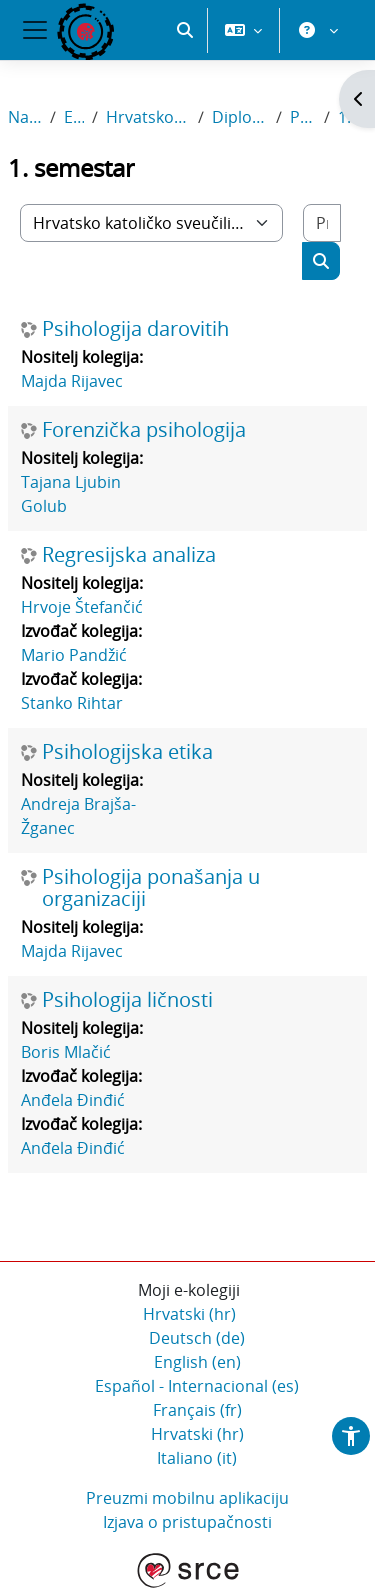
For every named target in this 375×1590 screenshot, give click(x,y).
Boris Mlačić (66, 1052)
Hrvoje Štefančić (82, 607)
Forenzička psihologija (144, 430)
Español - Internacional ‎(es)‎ (197, 1386)
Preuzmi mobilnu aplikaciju (187, 1498)
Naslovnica (25, 117)
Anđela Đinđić (73, 1100)
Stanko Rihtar (72, 703)
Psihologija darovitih (135, 329)
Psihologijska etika (127, 752)
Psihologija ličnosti (127, 1000)
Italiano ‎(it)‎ (197, 1458)
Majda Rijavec (72, 381)
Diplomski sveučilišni (240, 117)
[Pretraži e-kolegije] (322, 223)
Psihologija (303, 117)
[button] (185, 30)
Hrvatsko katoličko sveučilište (148, 117)
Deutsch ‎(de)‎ (197, 1338)
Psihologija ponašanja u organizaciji (151, 888)
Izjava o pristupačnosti (187, 1522)
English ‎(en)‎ (197, 1362)
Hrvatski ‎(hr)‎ (189, 1314)
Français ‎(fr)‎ (197, 1410)
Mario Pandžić (74, 655)
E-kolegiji (73, 117)
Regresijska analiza (129, 555)
